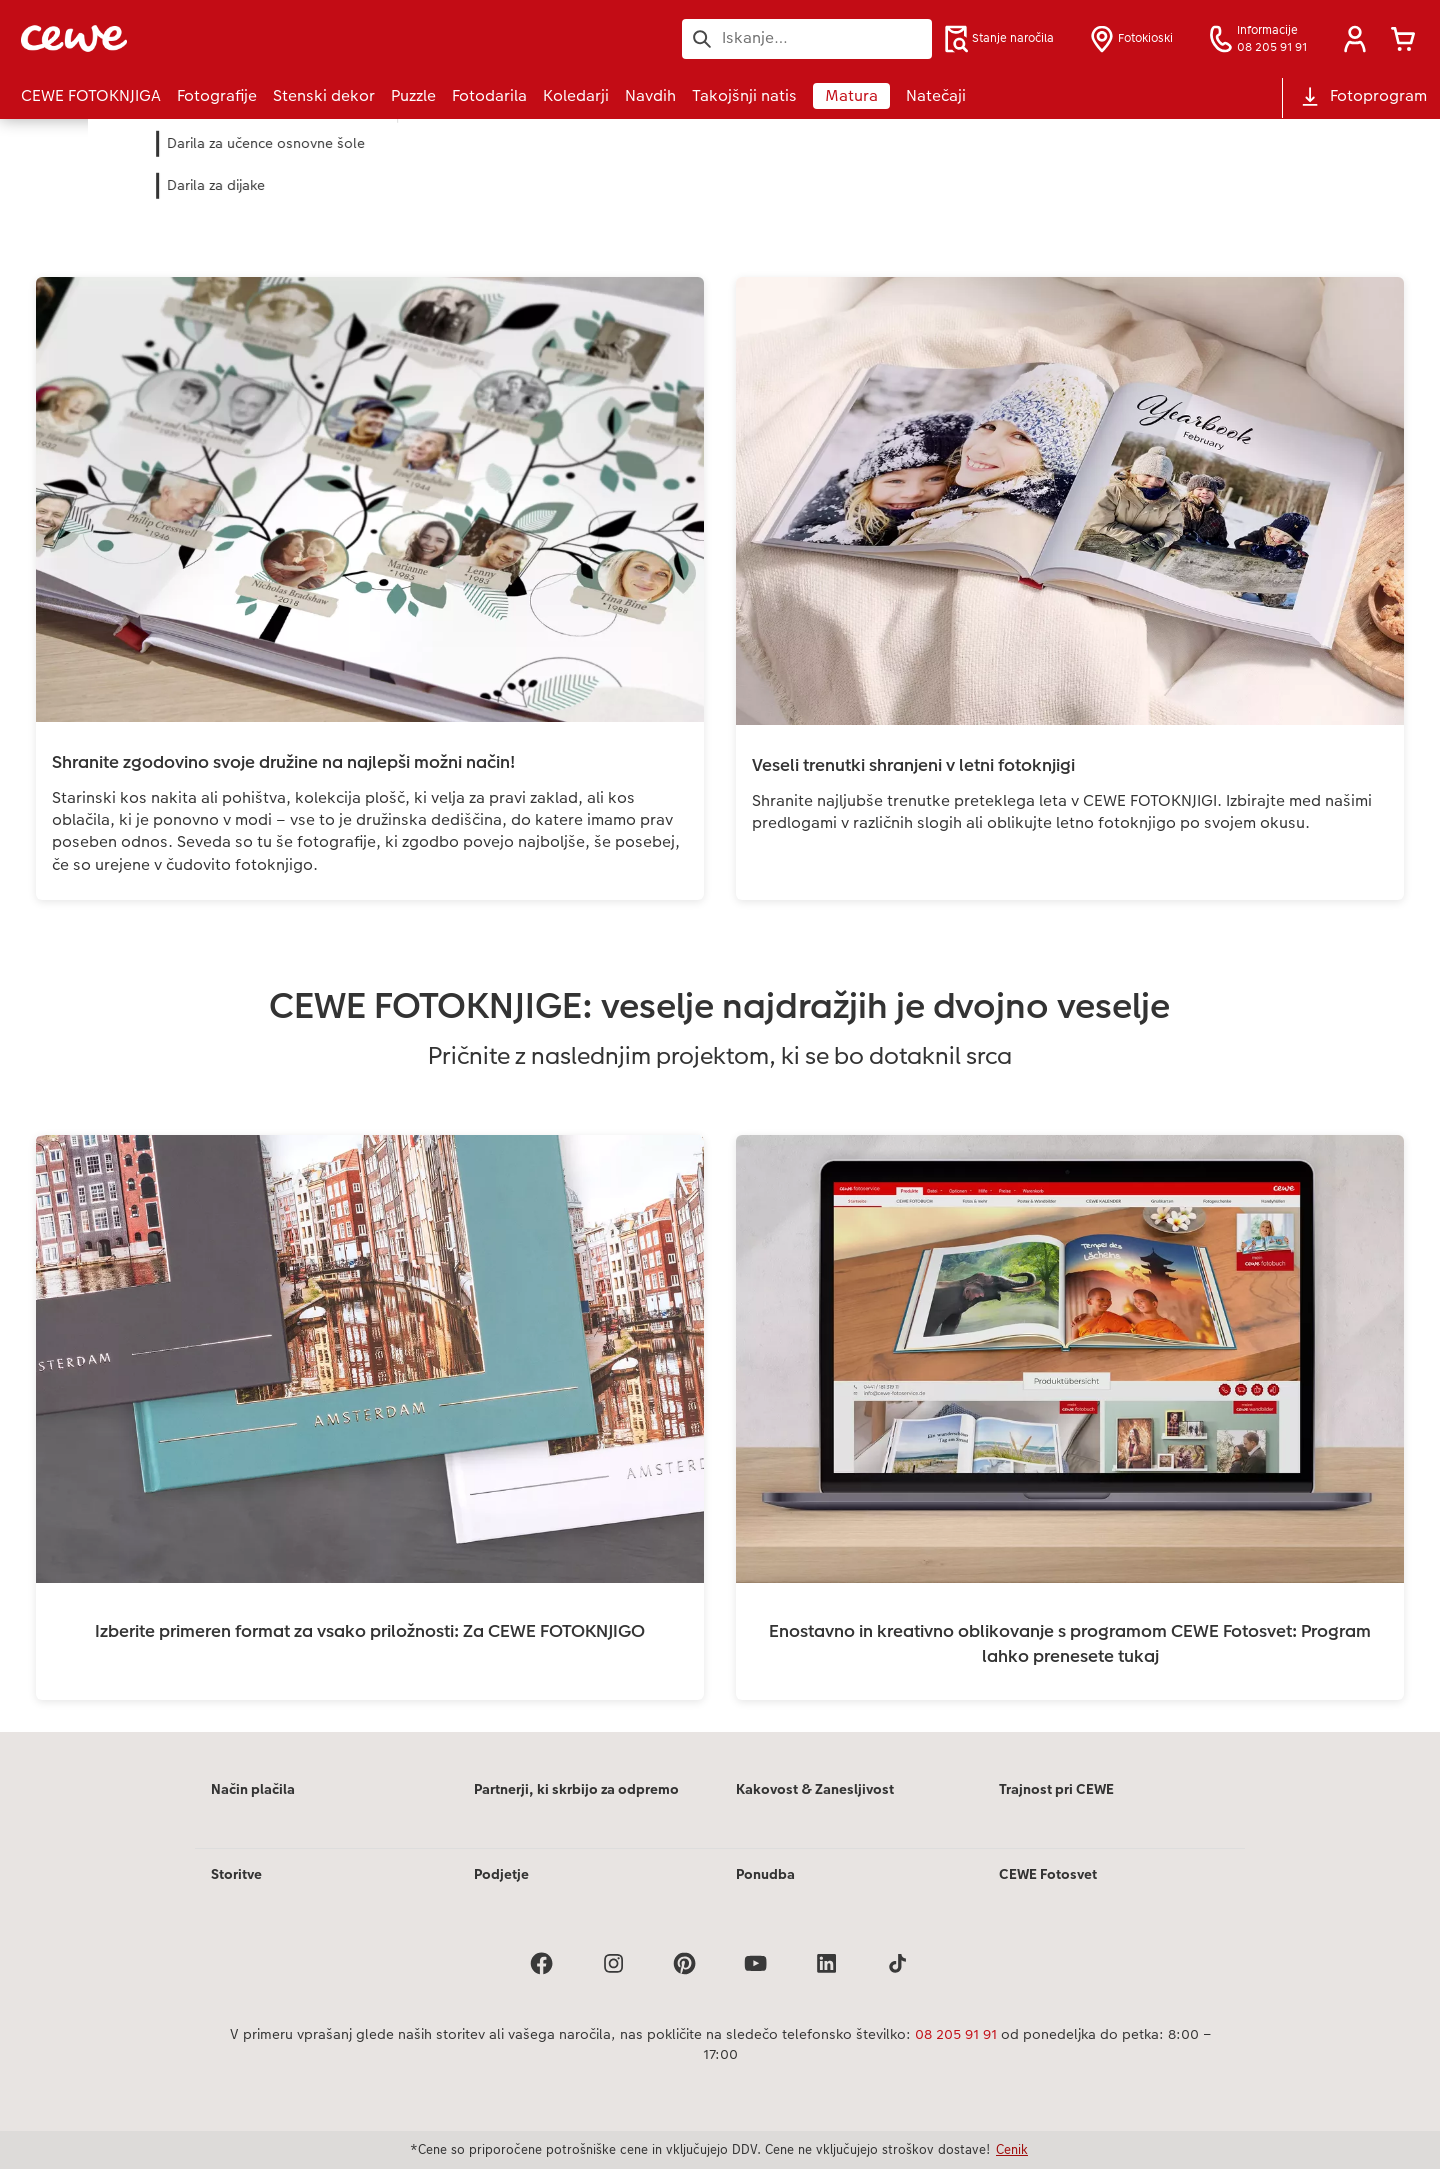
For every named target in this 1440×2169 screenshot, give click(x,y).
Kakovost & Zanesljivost (815, 1789)
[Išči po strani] (807, 38)
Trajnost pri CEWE (1056, 1789)
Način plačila (253, 1789)
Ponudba (765, 1874)
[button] (1355, 39)
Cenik (1012, 2149)
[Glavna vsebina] (720, 926)
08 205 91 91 (956, 2034)
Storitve (236, 1874)
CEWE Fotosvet (1048, 1874)
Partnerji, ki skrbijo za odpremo (576, 1789)
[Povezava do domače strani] (217, 38)
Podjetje (501, 1874)
